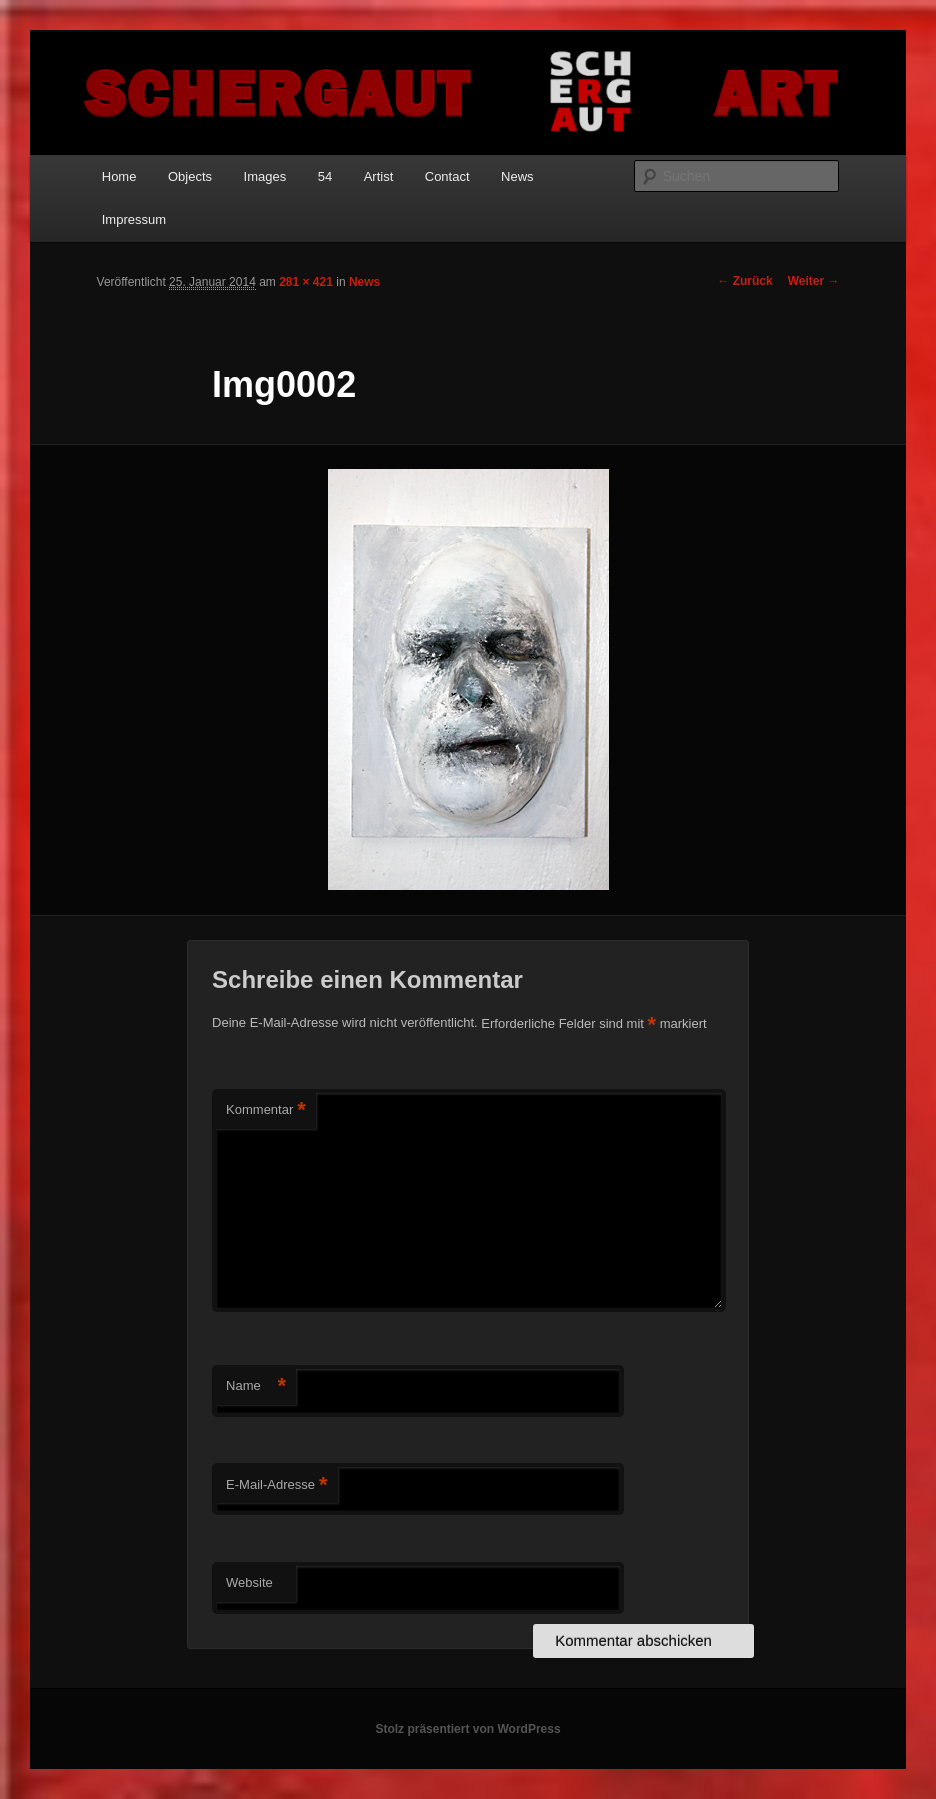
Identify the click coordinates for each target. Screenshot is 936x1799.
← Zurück (744, 281)
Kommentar (266, 1110)
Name (256, 1386)
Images (265, 176)
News (517, 176)
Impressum (134, 219)
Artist (379, 176)
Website (249, 1582)
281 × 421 (306, 282)
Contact (447, 176)
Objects (190, 176)
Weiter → (814, 281)
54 (325, 176)
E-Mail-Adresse (276, 1485)
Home (119, 176)
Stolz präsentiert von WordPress (467, 1729)
